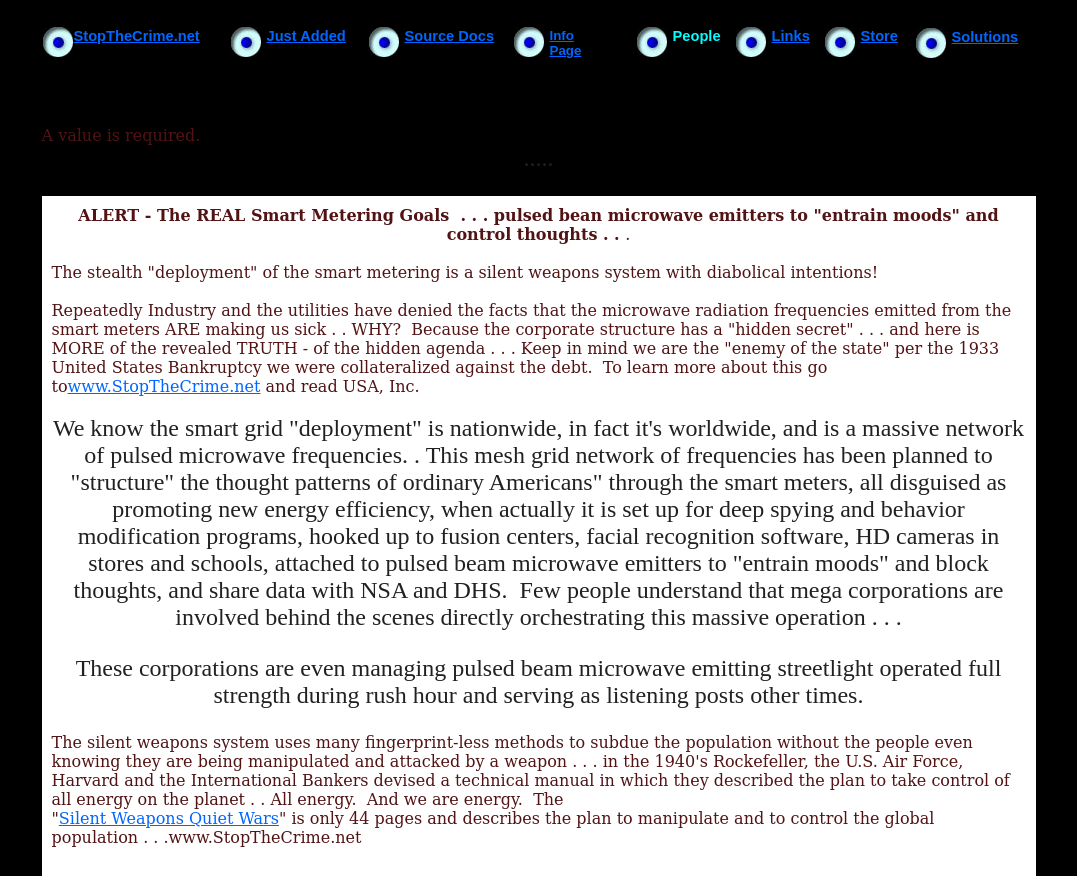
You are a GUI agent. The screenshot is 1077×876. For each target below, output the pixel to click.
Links (791, 36)
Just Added (306, 36)
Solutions (985, 37)
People (697, 36)
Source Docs (450, 36)
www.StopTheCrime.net (164, 386)
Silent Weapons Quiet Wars (169, 818)
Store (879, 36)
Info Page (566, 43)
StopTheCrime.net (137, 36)
